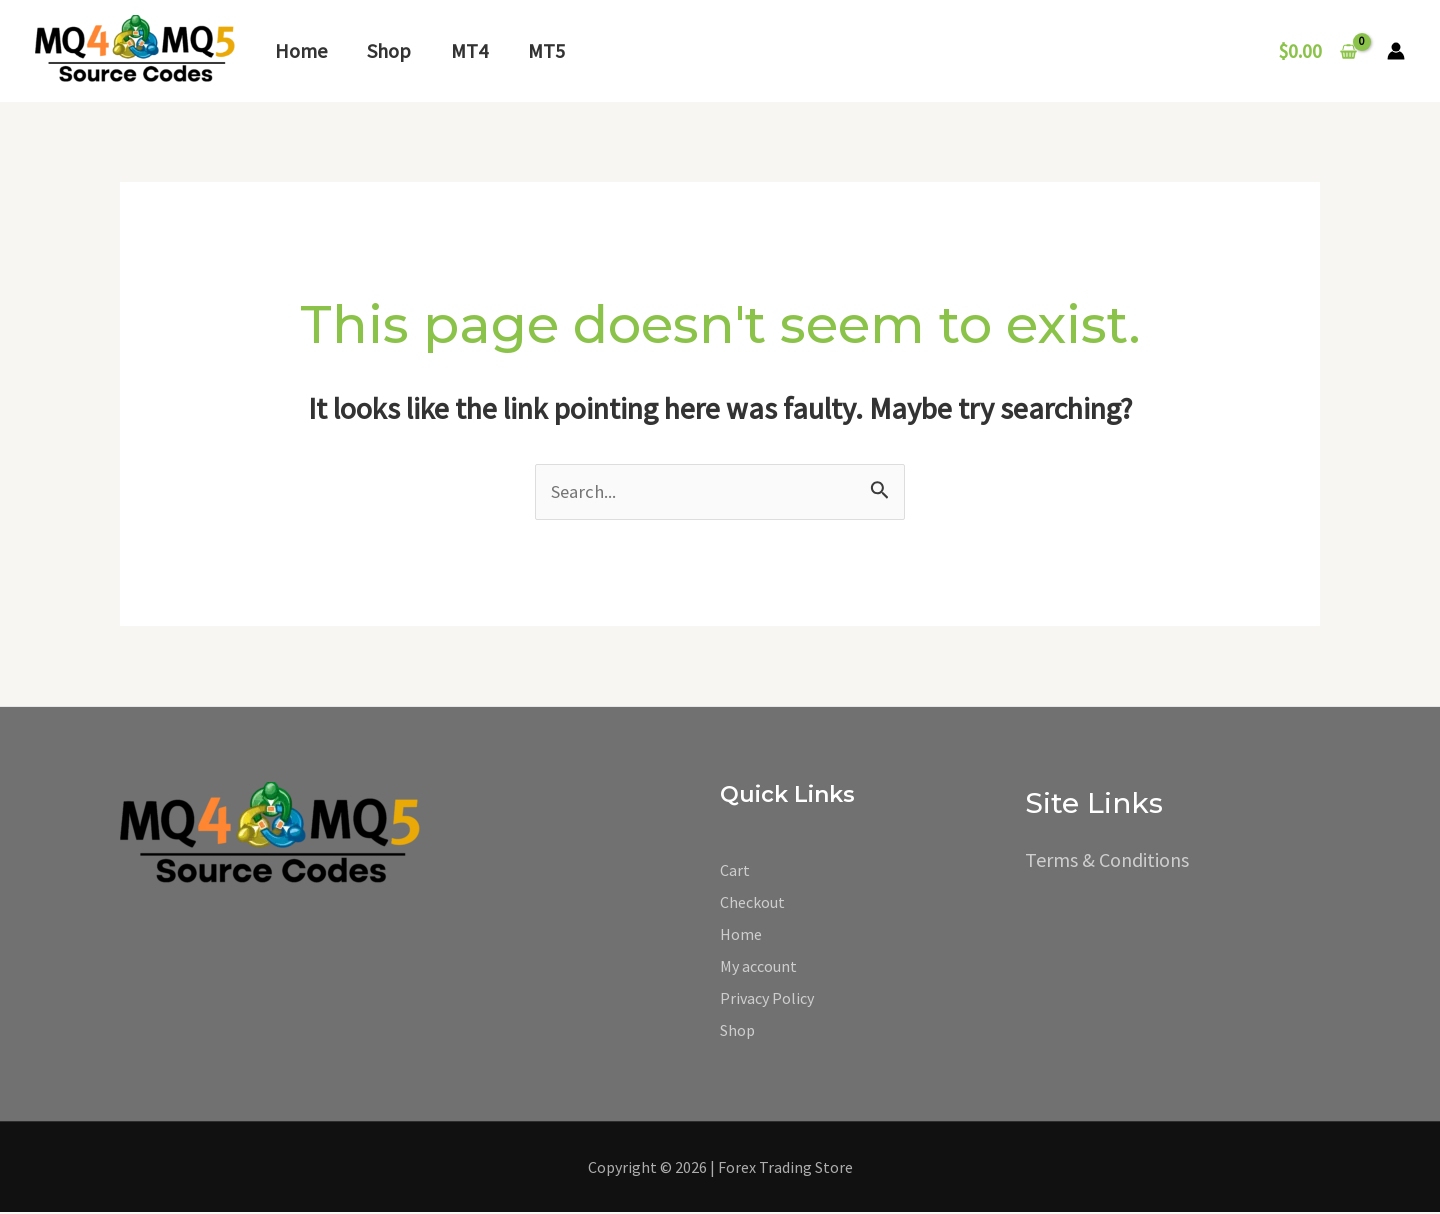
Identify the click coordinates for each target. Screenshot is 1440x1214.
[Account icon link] (1396, 51)
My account (758, 968)
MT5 (546, 50)
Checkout (752, 904)
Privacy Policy (767, 1000)
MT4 (469, 50)
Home (301, 50)
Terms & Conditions (1107, 861)
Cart (735, 872)
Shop (389, 50)
